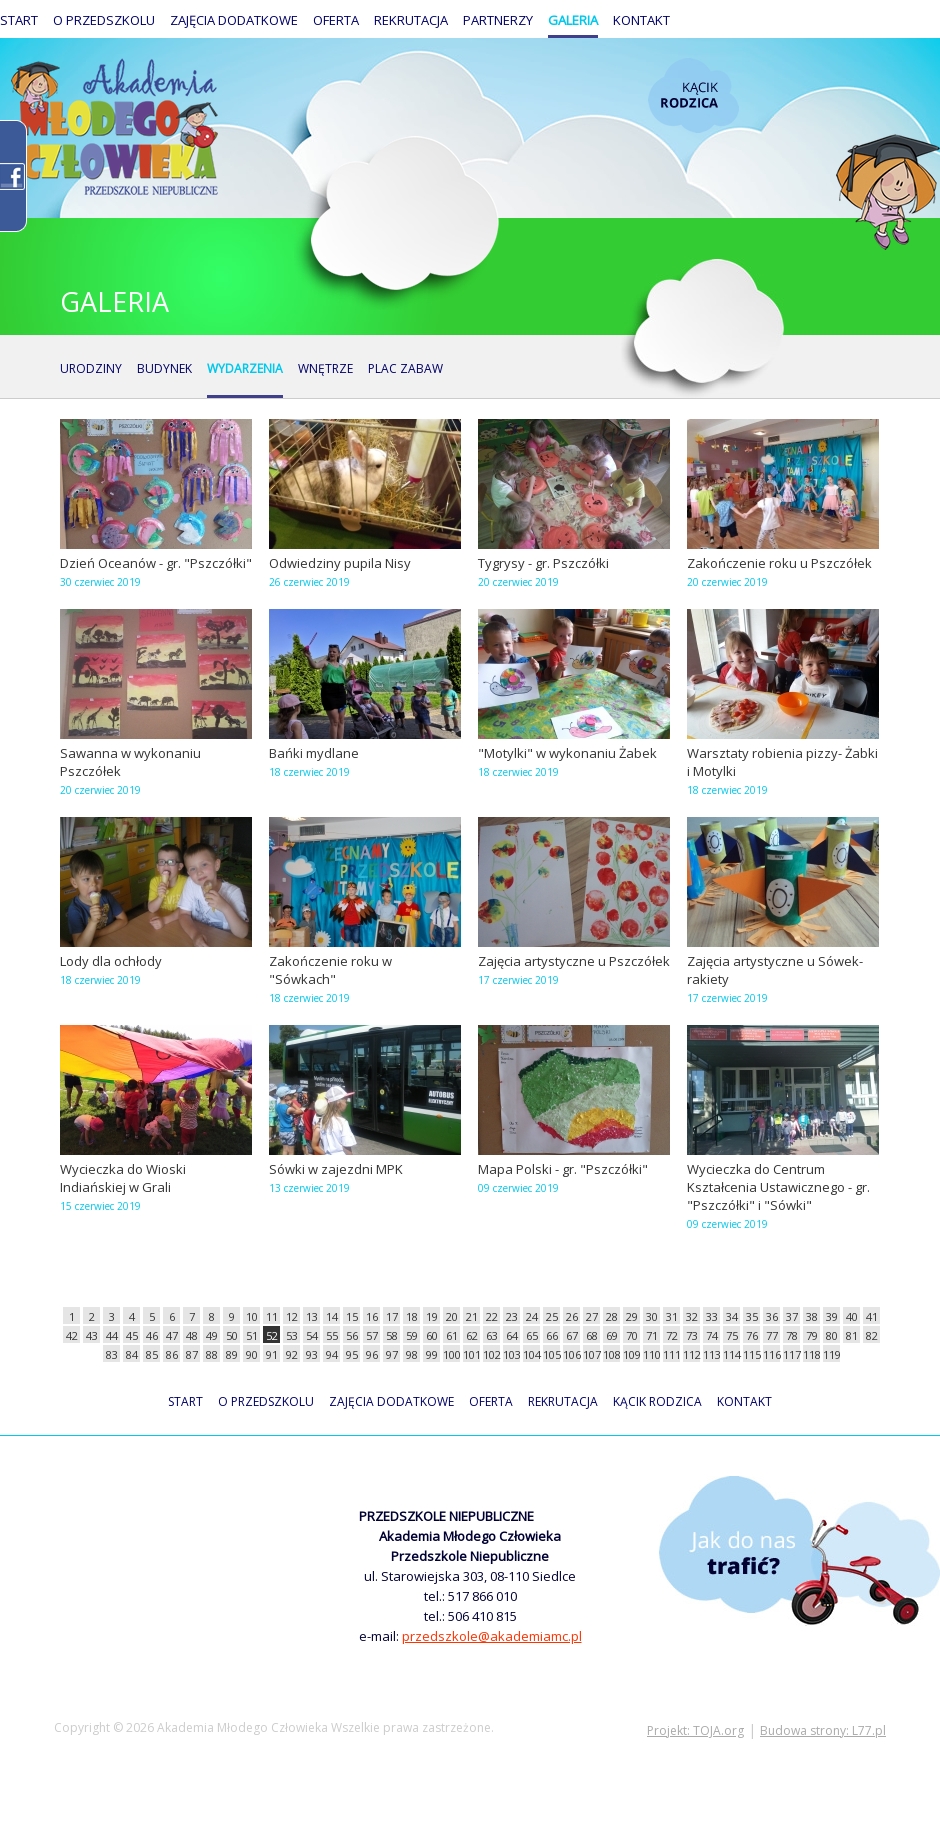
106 (571, 1354)
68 (592, 1335)
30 (652, 1316)
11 (272, 1316)
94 (332, 1354)
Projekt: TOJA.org (695, 1730)
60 (432, 1335)
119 (831, 1354)
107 (591, 1354)
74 (712, 1335)
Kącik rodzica (693, 95)
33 (712, 1316)
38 (812, 1316)
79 (812, 1335)
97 (392, 1354)
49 (212, 1335)
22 (492, 1316)
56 (352, 1335)
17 (392, 1316)
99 (432, 1354)
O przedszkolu (104, 20)
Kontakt (641, 20)
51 (252, 1335)
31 (672, 1316)
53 (292, 1335)
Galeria (573, 20)
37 (792, 1316)
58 (392, 1335)
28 (612, 1316)
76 (752, 1335)
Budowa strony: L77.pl (823, 1730)
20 (452, 1316)
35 (752, 1316)
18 (412, 1316)
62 (472, 1335)
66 (552, 1335)
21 (472, 1316)
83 (112, 1354)
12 (292, 1316)
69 (612, 1335)
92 (292, 1354)
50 (232, 1335)
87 (192, 1354)
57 (372, 1335)
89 (232, 1354)
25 (552, 1316)
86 (172, 1354)
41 (872, 1316)
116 (771, 1354)
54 (312, 1335)
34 (732, 1316)
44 (112, 1335)
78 (792, 1335)
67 (572, 1335)
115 (751, 1354)
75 (732, 1335)
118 (811, 1354)
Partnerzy (498, 20)
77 (772, 1335)
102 (491, 1354)
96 (372, 1354)
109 (631, 1354)
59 (412, 1335)
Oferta (336, 20)
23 (512, 1316)
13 (312, 1316)
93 (312, 1354)
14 (332, 1316)
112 (691, 1354)
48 (192, 1335)
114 (731, 1354)
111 (671, 1354)
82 (872, 1335)
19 (432, 1316)
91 (272, 1354)
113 (711, 1354)
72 (672, 1335)
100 (451, 1354)
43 (92, 1335)
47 (172, 1335)
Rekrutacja (411, 20)
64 (512, 1335)
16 (372, 1316)
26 (572, 1316)
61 (452, 1335)
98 (412, 1354)
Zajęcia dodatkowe (234, 20)
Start (19, 20)
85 (152, 1354)
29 (632, 1316)
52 (272, 1335)
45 (132, 1335)
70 (632, 1335)
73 (692, 1335)
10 (252, 1316)
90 (252, 1354)
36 (772, 1316)
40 (852, 1316)
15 (352, 1316)
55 (332, 1335)
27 (592, 1316)
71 (652, 1335)
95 (352, 1354)
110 (651, 1354)
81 (852, 1335)
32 (692, 1316)
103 (511, 1354)
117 (791, 1354)
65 (532, 1335)
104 (531, 1354)
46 (152, 1335)
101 (471, 1354)
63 (492, 1335)
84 (132, 1354)
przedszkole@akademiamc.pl (492, 1636)
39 (832, 1316)
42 (72, 1335)
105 (551, 1354)
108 (611, 1354)
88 (212, 1354)
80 (832, 1335)
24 (532, 1316)
